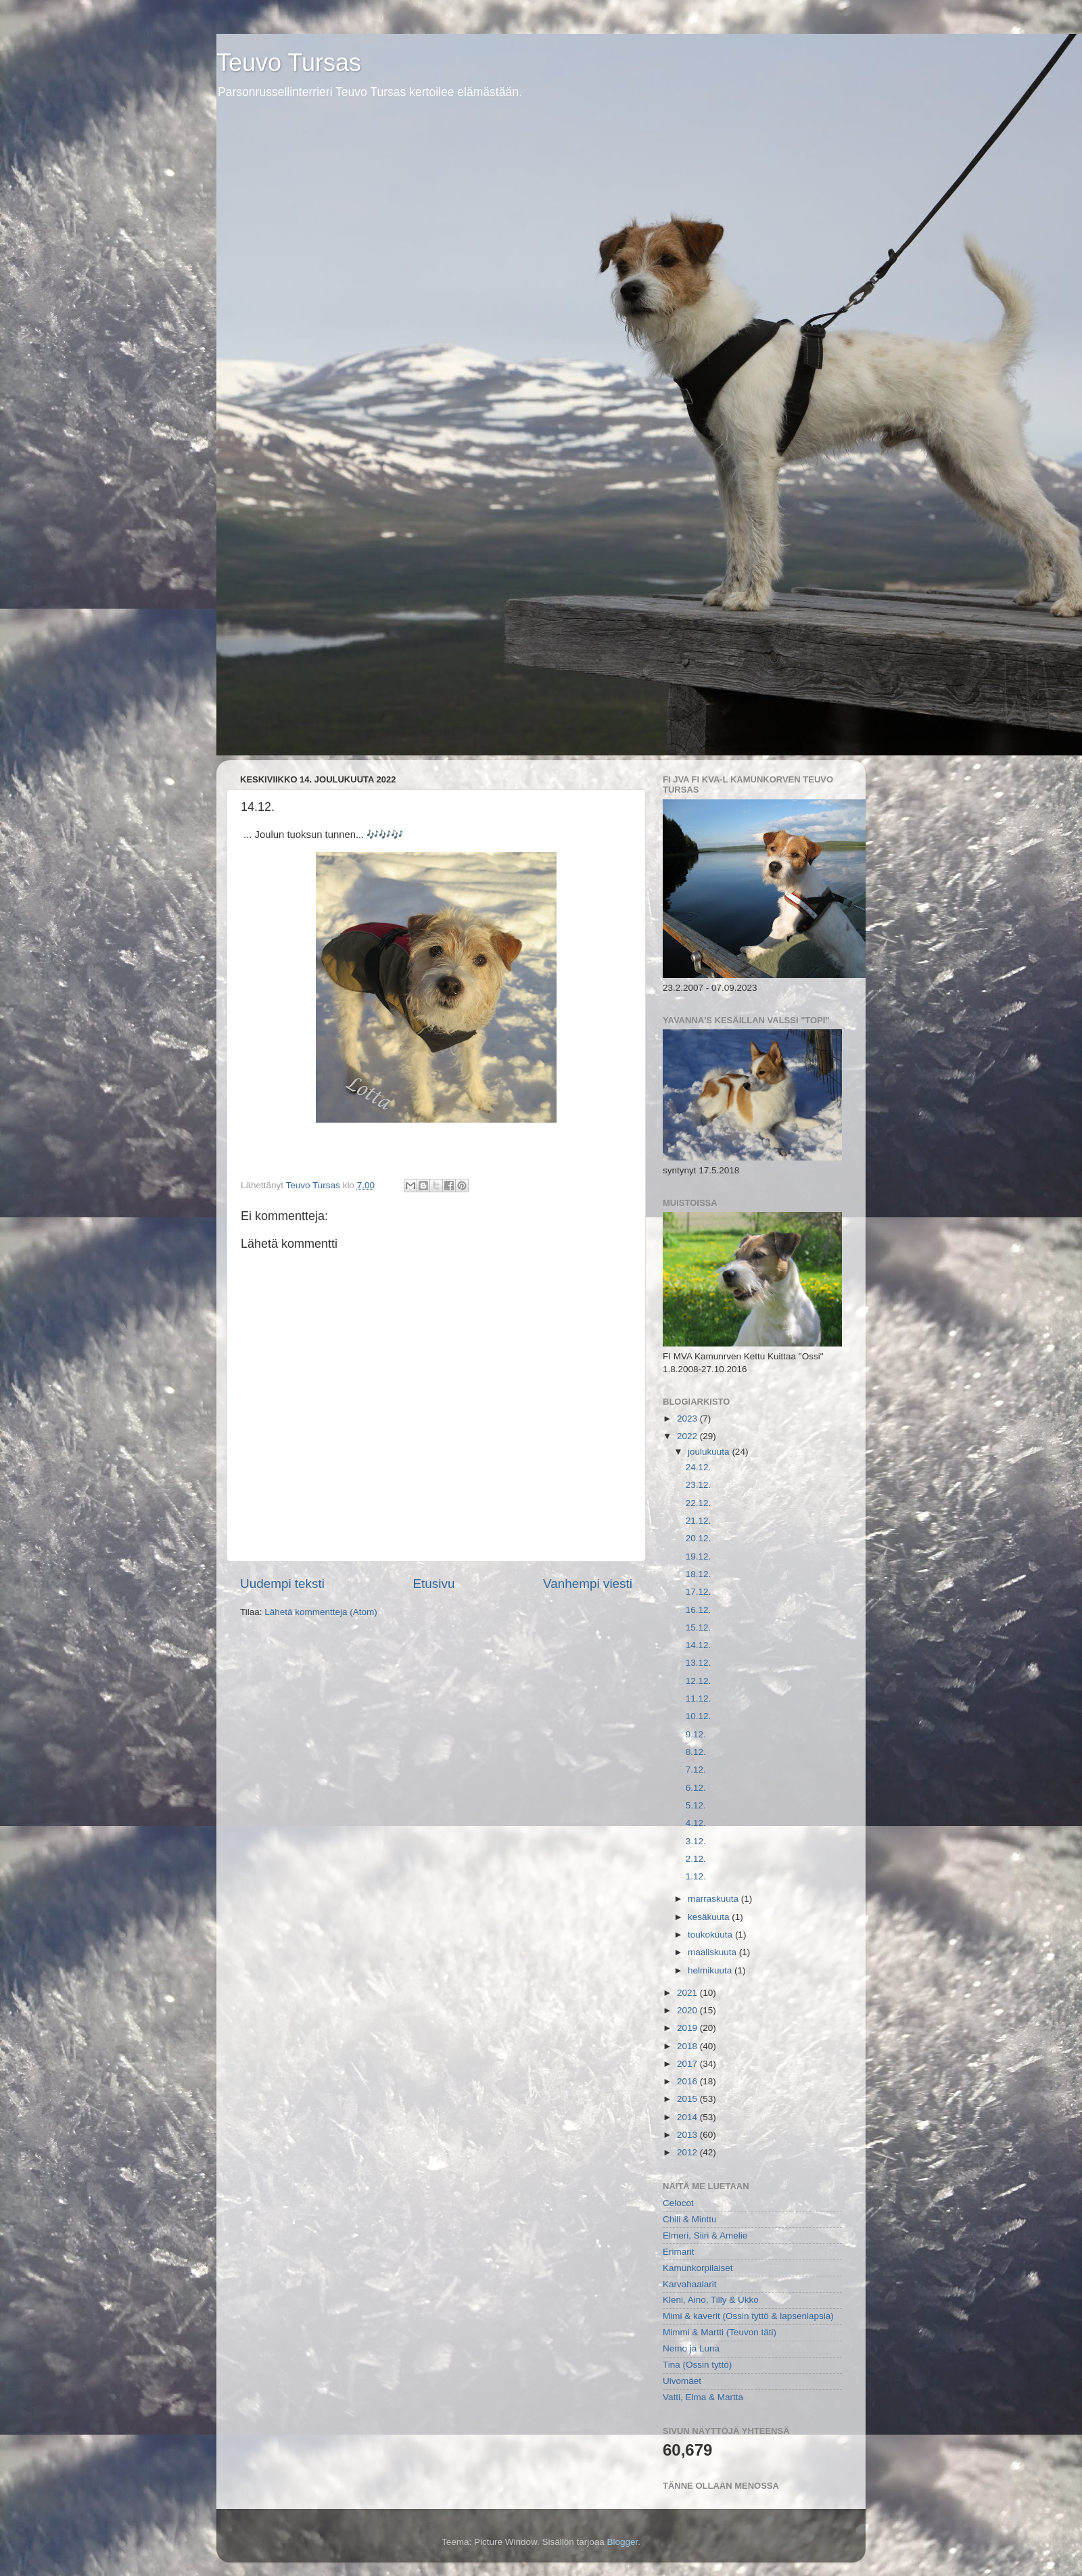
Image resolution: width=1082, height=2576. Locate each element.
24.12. (698, 1467)
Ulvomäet (682, 2381)
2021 (688, 1993)
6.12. (696, 1788)
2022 (688, 1436)
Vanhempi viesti (587, 1583)
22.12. (698, 1503)
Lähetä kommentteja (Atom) (320, 1612)
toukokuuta (711, 1934)
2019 (688, 2028)
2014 (688, 2117)
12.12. (698, 1681)
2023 (688, 1418)
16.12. (698, 1610)
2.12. (696, 1859)
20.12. (698, 1538)
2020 (688, 2010)
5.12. (696, 1805)
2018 (688, 2046)
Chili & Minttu (690, 2219)
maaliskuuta (713, 1952)
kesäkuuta (710, 1917)
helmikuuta (711, 1970)
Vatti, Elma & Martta (703, 2397)
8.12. (696, 1752)
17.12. (698, 1592)
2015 (688, 2099)
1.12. (696, 1876)
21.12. (698, 1521)
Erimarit (679, 2252)
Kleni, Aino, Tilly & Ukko (711, 2300)
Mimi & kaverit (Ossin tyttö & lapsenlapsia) (748, 2316)
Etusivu (434, 1583)
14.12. (698, 1645)
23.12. (698, 1485)
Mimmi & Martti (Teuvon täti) (719, 2332)
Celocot (678, 2203)
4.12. (696, 1823)
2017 (688, 2064)
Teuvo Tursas (288, 62)
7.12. (696, 1769)
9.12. (696, 1734)
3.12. (696, 1841)
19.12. (698, 1556)
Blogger (622, 2542)
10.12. (698, 1716)
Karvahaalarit (690, 2284)
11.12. (698, 1698)
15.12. (698, 1627)
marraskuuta (714, 1899)
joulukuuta (710, 1452)
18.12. (698, 1574)
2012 (688, 2152)
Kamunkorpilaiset (698, 2268)
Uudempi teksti (282, 1583)
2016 (688, 2081)
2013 (688, 2135)
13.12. (698, 1663)
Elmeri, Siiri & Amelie (705, 2235)
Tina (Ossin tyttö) (697, 2365)
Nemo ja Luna (691, 2348)
